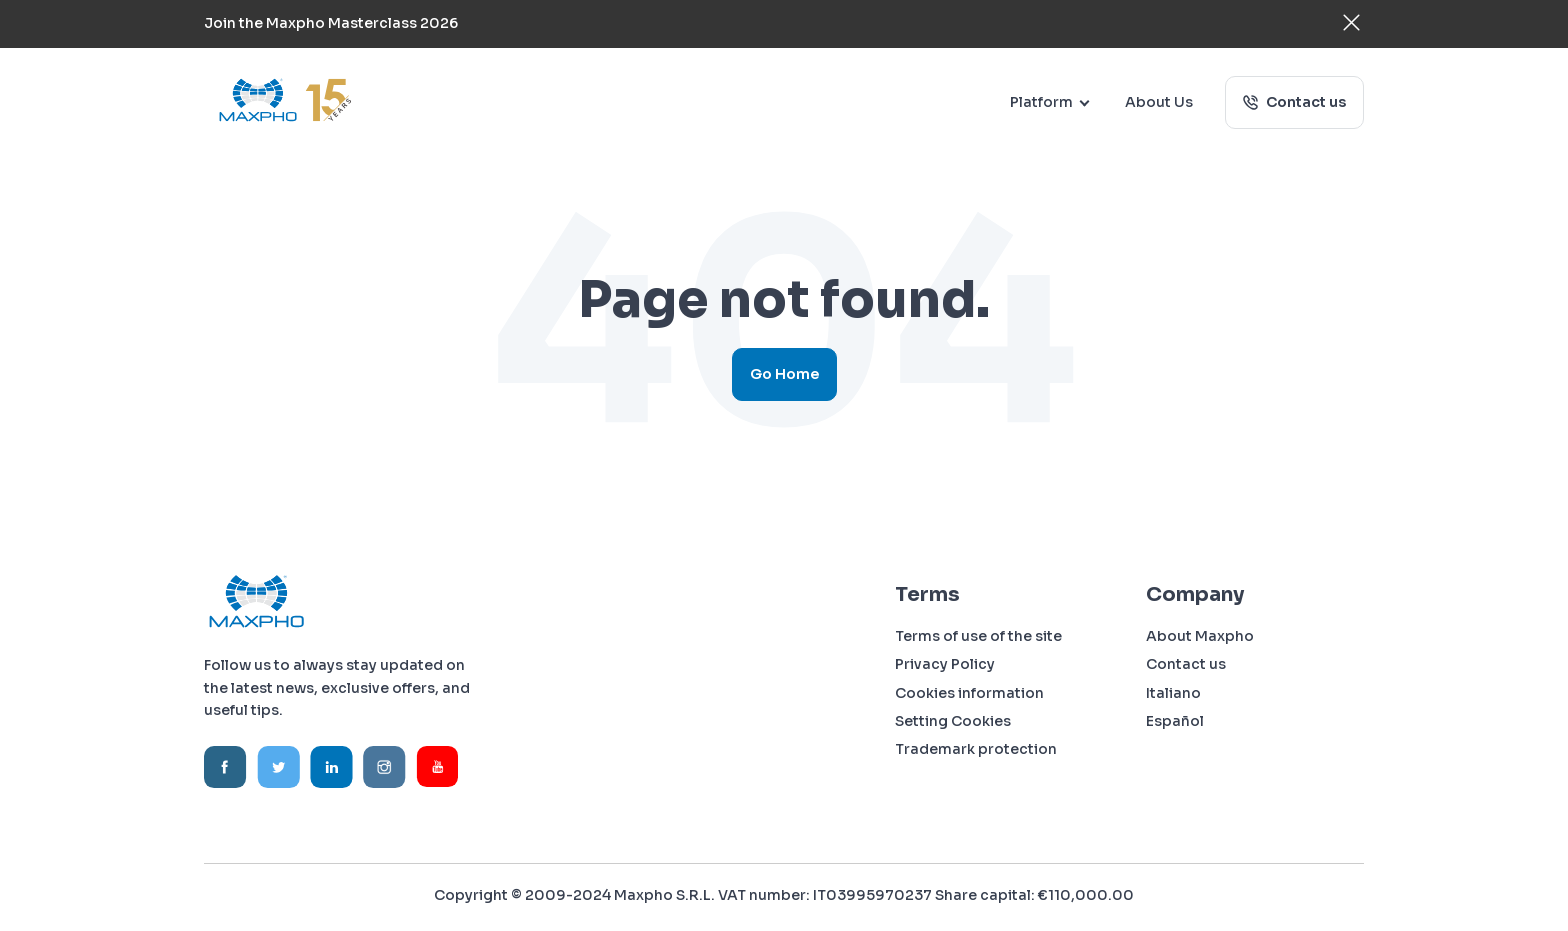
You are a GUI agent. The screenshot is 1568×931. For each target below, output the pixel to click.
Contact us (1304, 102)
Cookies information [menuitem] (969, 693)
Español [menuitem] (1175, 721)
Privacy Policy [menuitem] (945, 664)
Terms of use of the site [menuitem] (978, 636)
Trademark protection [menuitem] (976, 749)
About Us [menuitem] (1159, 102)
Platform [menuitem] (1041, 102)
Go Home (784, 374)
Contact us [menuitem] (1186, 664)
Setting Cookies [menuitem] (953, 721)
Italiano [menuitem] (1173, 693)
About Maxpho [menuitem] (1200, 636)
